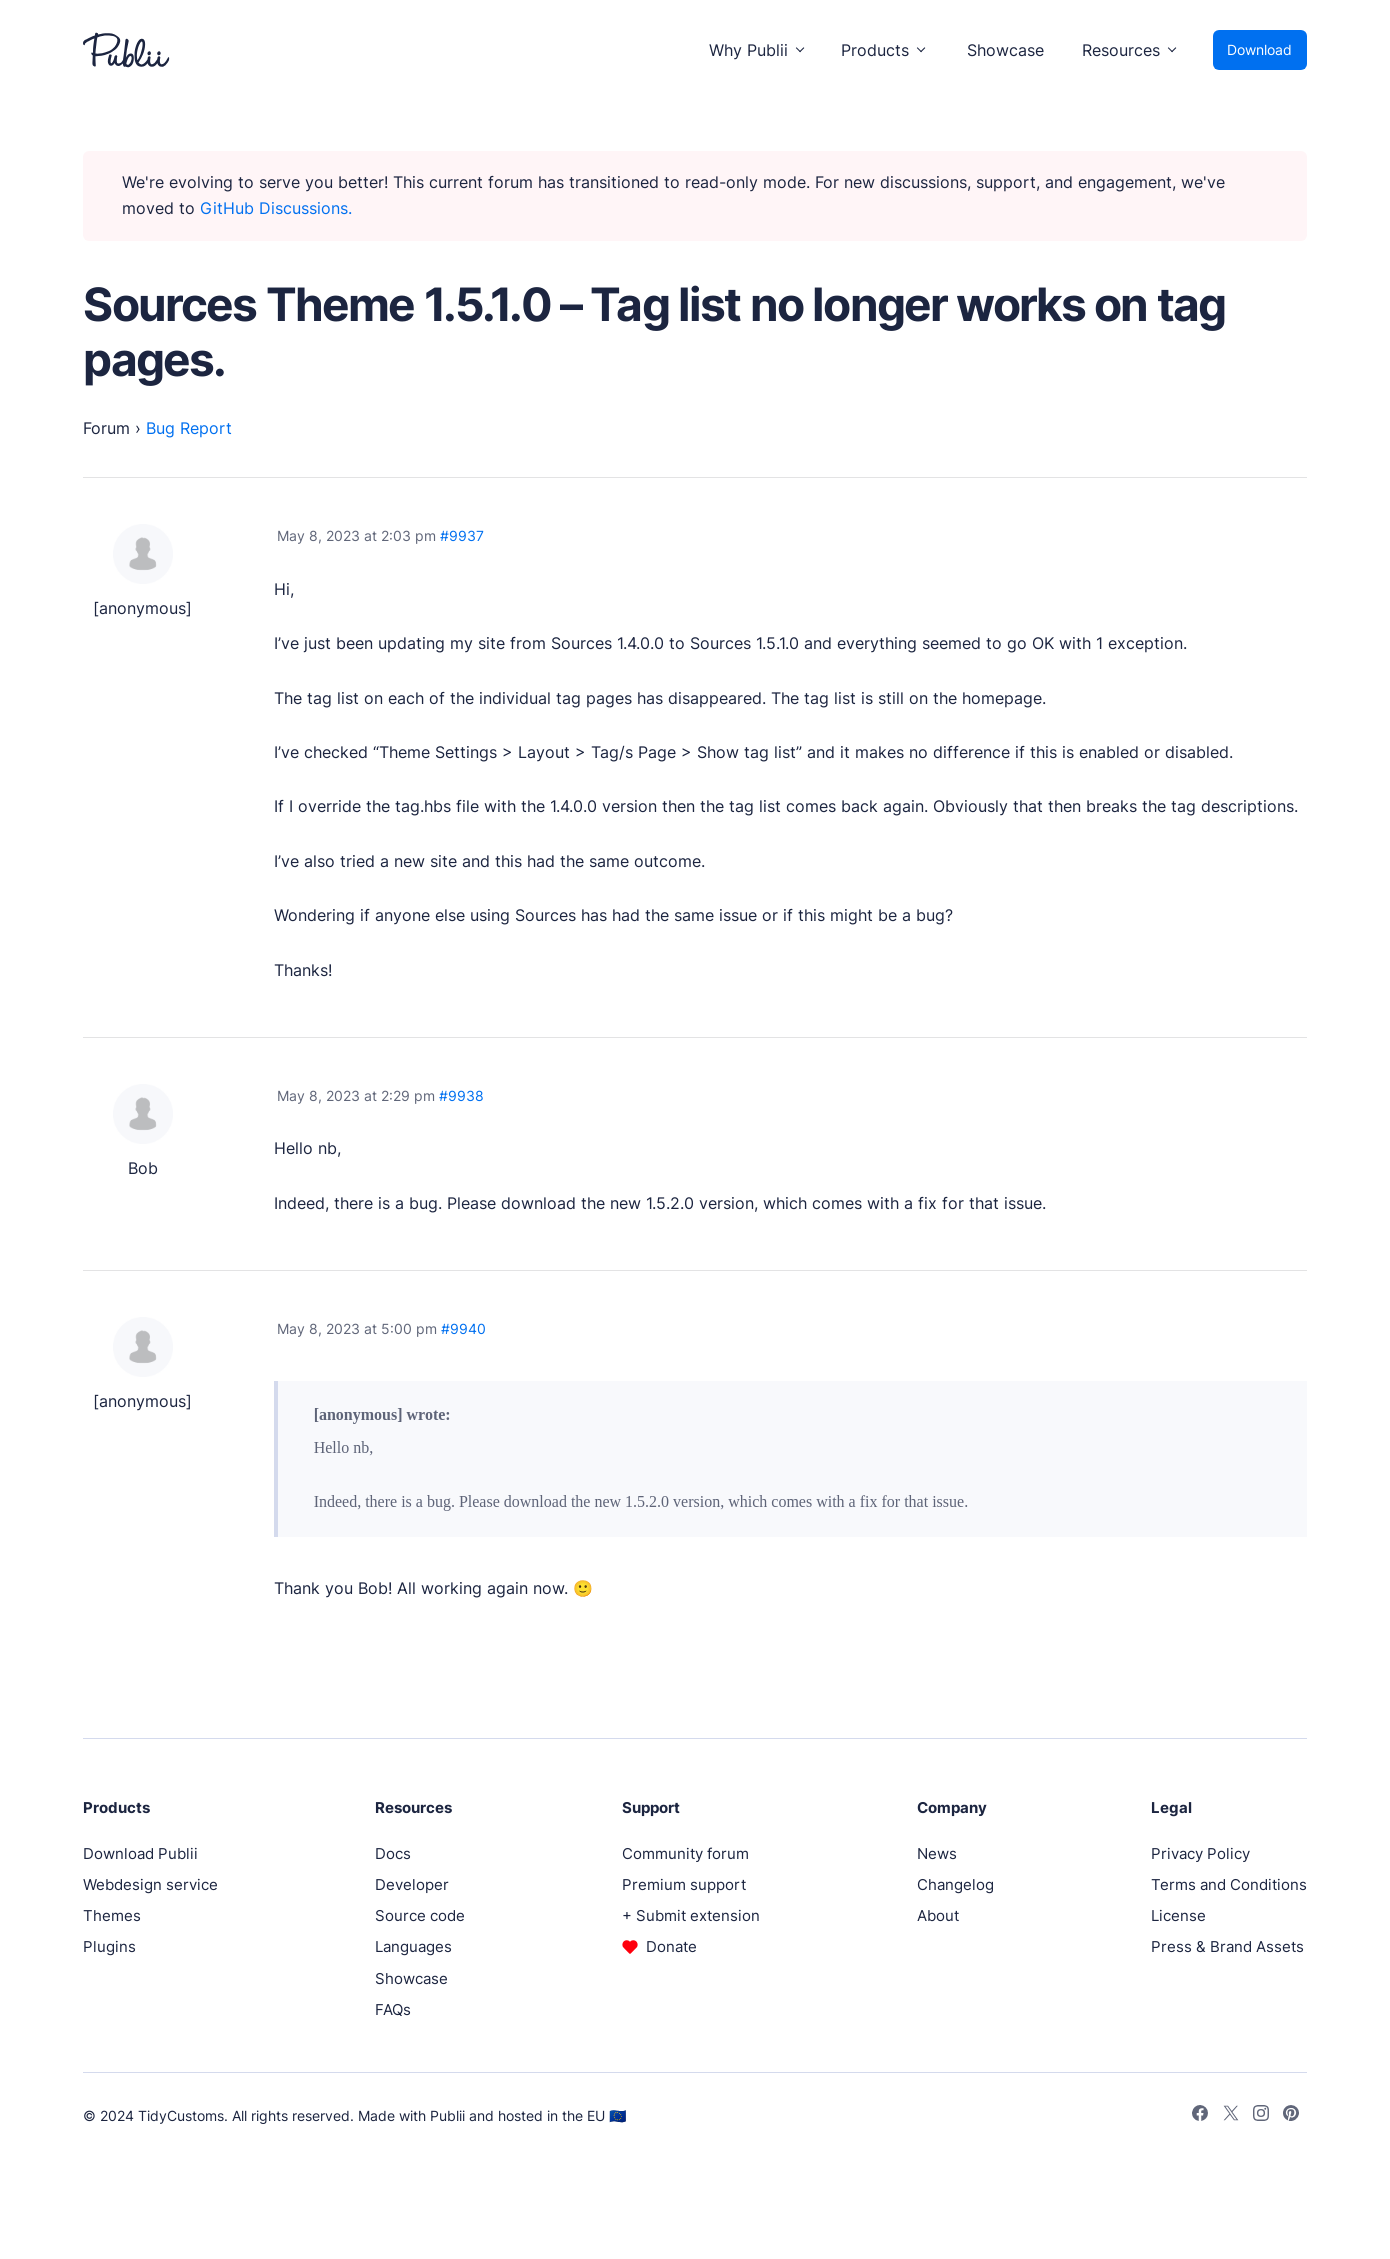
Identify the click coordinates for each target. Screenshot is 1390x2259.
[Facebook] (1200, 2116)
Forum (106, 428)
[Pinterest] (1291, 2116)
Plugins (109, 1946)
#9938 (461, 1095)
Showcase (1005, 50)
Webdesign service (150, 1884)
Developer (412, 1884)
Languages (413, 1946)
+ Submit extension (691, 1915)
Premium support (684, 1884)
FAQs (393, 2009)
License (1178, 1915)
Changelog (955, 1884)
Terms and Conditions (1229, 1884)
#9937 (462, 535)
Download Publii (140, 1853)
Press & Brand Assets (1227, 1946)
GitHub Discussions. (276, 208)
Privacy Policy (1200, 1853)
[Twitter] (1231, 2116)
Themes (112, 1915)
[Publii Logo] (126, 50)
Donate (671, 1946)
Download (1259, 49)
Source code (420, 1915)
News (937, 1853)
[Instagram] (1261, 2116)
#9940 (463, 1328)
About (938, 1915)
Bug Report (189, 428)
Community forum (685, 1853)
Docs (393, 1853)
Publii (447, 2115)
